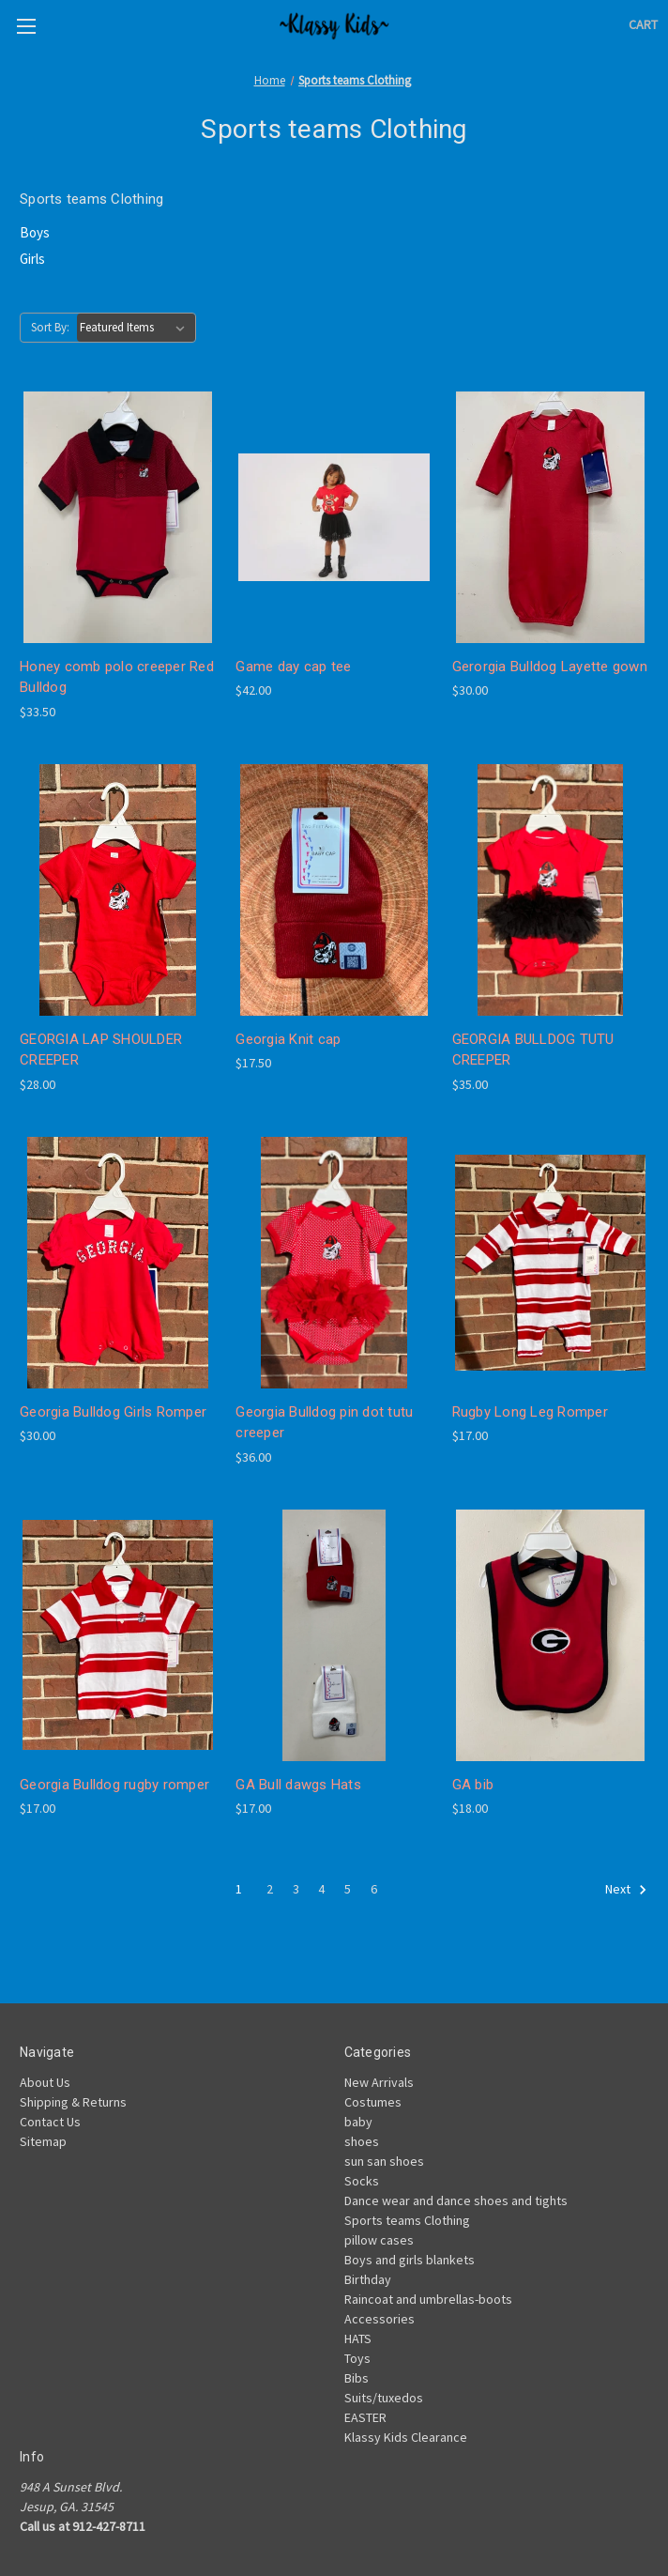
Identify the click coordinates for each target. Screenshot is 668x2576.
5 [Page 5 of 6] (347, 1888)
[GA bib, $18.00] (550, 1635)
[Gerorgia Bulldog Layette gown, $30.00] (550, 517)
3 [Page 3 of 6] (296, 1888)
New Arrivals (379, 2082)
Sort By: (50, 327)
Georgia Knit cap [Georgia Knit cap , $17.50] (288, 1039)
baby (358, 2121)
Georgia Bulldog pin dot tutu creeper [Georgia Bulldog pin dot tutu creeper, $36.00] (324, 1422)
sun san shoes (384, 2161)
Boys (35, 232)
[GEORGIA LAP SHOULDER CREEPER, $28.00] (118, 890)
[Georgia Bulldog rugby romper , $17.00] (118, 1635)
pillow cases (379, 2239)
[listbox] (136, 328)
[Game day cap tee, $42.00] (333, 517)
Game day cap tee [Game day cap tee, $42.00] (293, 666)
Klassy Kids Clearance (405, 2437)
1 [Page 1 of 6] (238, 1888)
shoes (361, 2141)
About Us (45, 2082)
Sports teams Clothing (407, 2220)
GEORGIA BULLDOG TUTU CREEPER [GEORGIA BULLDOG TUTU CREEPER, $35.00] (533, 1050)
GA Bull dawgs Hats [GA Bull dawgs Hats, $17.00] (298, 1784)
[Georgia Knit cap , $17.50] (333, 890)
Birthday (367, 2279)
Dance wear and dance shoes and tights (456, 2200)
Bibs (356, 2377)
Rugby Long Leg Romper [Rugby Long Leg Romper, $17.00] (530, 1411)
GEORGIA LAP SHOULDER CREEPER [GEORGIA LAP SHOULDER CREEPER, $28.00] (101, 1050)
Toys (357, 2358)
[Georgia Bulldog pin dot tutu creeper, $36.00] (333, 1262)
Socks (361, 2180)
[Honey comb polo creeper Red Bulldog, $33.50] (118, 517)
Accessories (379, 2318)
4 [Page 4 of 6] (321, 1888)
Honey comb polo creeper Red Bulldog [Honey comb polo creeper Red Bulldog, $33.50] (117, 677)
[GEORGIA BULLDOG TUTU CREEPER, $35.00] (550, 890)
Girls (32, 259)
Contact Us (50, 2121)
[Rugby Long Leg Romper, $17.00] (550, 1262)
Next (626, 1889)
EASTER (365, 2417)
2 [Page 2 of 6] (269, 1888)
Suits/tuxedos (383, 2397)
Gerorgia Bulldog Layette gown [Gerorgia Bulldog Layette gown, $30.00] (549, 666)
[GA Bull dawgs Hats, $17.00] (333, 1635)
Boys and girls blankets (409, 2259)
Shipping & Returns (73, 2101)
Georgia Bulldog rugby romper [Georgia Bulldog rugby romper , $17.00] (114, 1784)
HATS (358, 2338)
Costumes (373, 2101)
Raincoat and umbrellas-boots (428, 2299)
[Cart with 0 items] (643, 25)
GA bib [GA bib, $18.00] (473, 1784)
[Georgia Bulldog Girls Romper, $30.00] (118, 1262)
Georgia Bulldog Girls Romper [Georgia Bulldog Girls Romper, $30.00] (113, 1411)
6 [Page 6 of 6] (374, 1888)
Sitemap (43, 2141)
